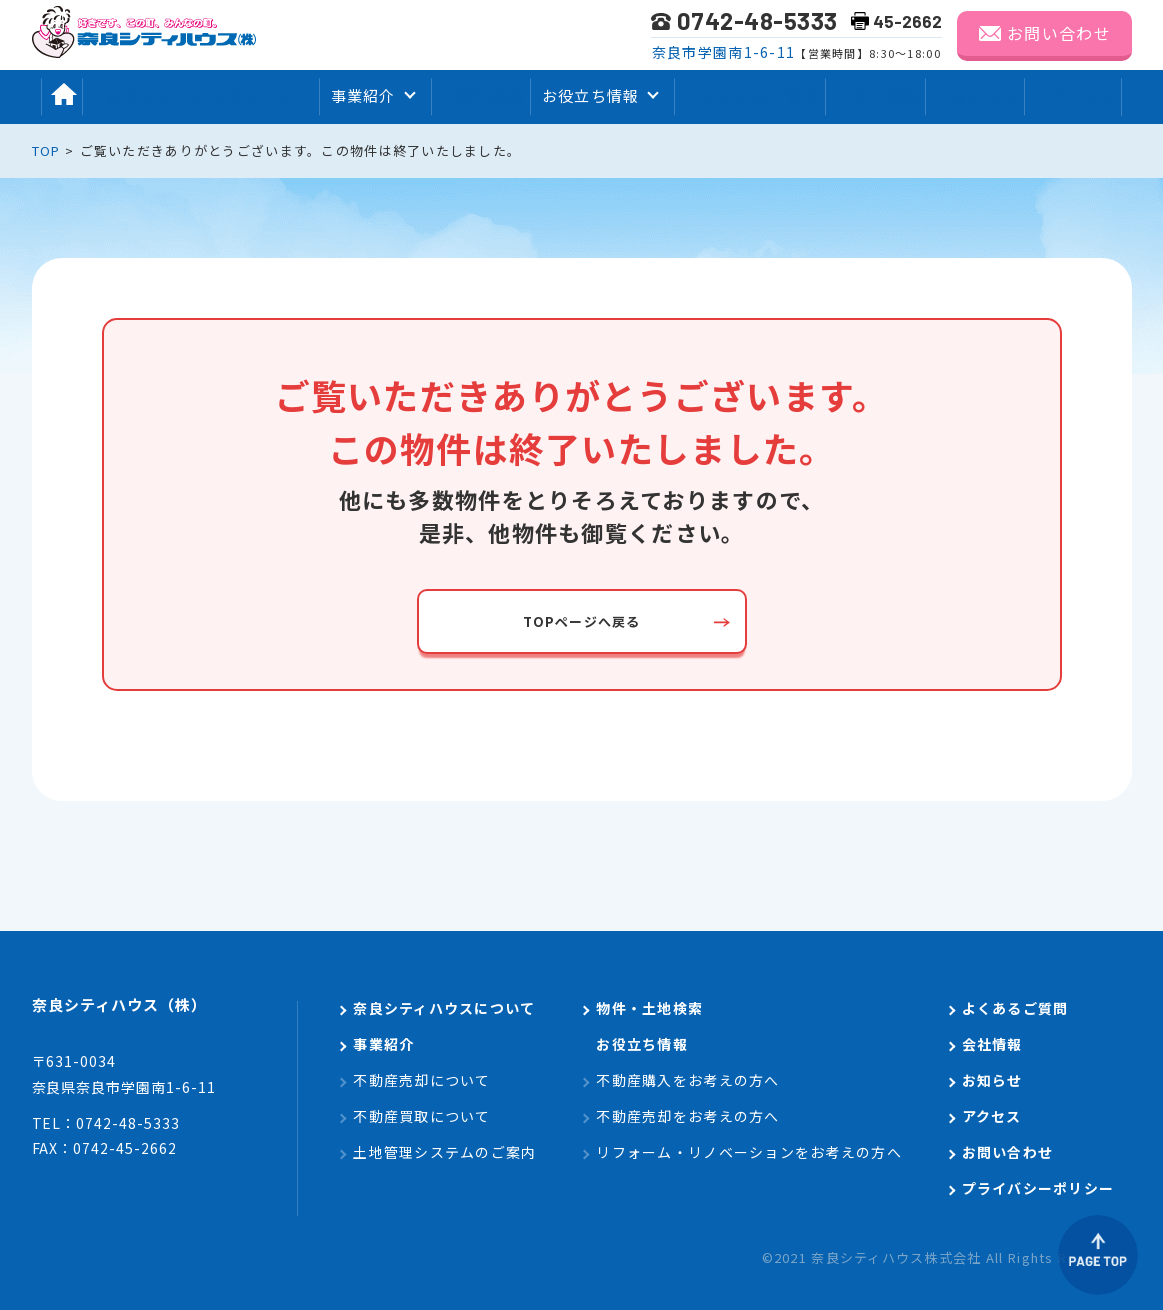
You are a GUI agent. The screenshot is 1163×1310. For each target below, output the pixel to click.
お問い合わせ (1059, 33)
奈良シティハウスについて (199, 95)
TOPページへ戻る (582, 621)
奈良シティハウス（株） (148, 1009)
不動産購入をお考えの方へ (687, 1080)
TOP (46, 150)
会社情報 (884, 95)
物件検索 (481, 95)
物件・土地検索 (649, 1008)
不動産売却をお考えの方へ (687, 1116)
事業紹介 (383, 1044)
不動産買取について (422, 1116)
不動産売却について (422, 1080)
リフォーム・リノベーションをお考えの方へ (749, 1152)
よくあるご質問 (755, 95)
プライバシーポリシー (1038, 1188)
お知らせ (990, 95)
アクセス (1095, 95)
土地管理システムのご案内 (444, 1152)
